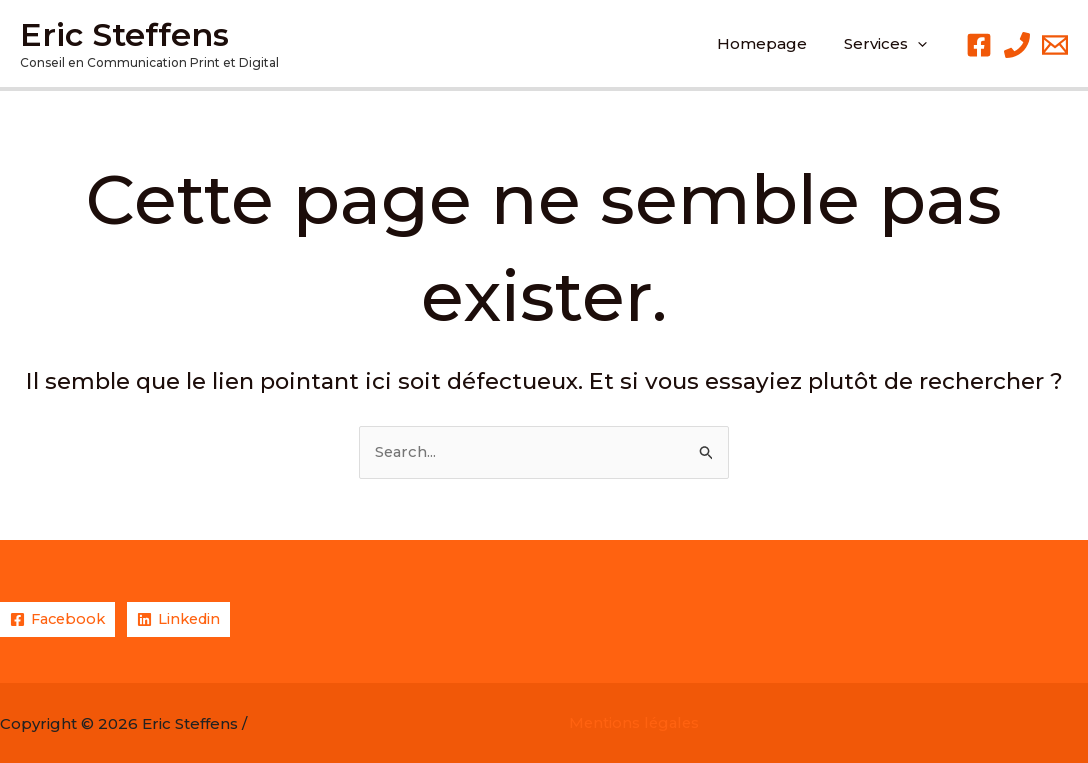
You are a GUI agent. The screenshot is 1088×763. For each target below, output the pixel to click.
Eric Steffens (124, 34)
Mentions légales (636, 723)
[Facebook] (979, 45)
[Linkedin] (185, 619)
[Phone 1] (1017, 45)
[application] (921, 44)
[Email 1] (1055, 45)
